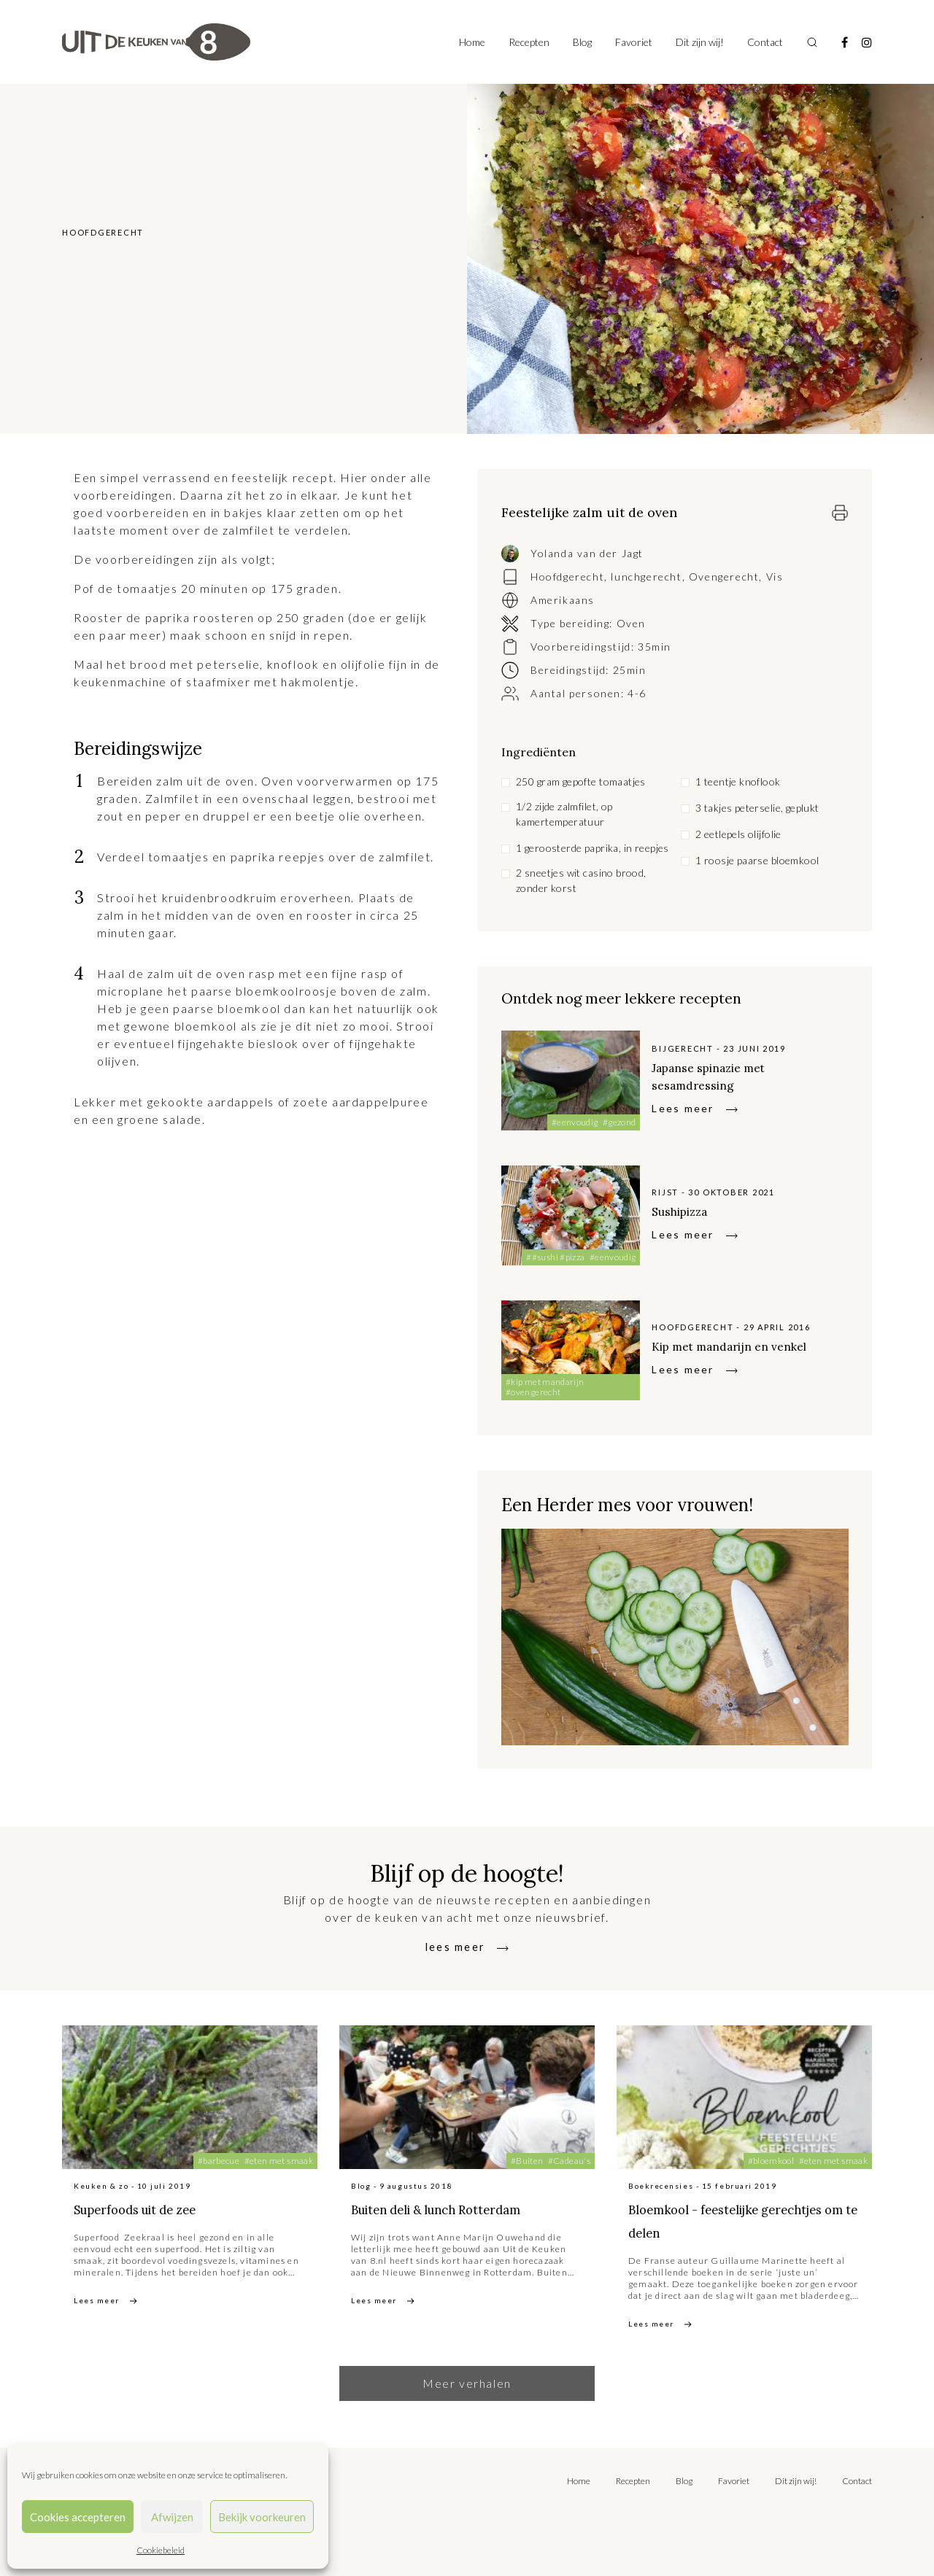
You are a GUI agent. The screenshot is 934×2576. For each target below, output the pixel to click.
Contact (765, 42)
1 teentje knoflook (738, 781)
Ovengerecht (724, 576)
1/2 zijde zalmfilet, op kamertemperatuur (564, 814)
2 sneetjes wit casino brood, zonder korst (581, 880)
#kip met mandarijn (545, 1381)
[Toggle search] (812, 42)
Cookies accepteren (78, 2516)
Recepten (529, 42)
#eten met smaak (278, 2160)
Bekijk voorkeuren (262, 2516)
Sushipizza (688, 1210)
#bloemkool (771, 2160)
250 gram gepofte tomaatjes (581, 781)
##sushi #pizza (555, 1257)
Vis (775, 576)
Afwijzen (172, 2516)
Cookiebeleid (160, 2550)
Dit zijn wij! (700, 42)
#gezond (619, 1122)
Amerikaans (562, 600)
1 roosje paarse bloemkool (757, 860)
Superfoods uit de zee (162, 2208)
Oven (631, 623)
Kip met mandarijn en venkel (750, 1345)
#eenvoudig (575, 1122)
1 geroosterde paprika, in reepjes (592, 848)
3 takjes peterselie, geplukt (757, 808)
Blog (582, 42)
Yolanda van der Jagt (587, 553)
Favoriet (633, 42)
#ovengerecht (533, 1391)
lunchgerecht (646, 576)
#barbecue (218, 2160)
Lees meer (683, 1108)
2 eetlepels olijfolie (738, 834)
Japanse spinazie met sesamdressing (725, 1075)
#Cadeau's (569, 2160)
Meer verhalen (467, 2383)
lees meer (455, 1946)
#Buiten (527, 2160)
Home (472, 42)
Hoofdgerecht (567, 576)
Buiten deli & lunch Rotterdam (427, 2220)
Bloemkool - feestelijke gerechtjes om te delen (721, 2220)
